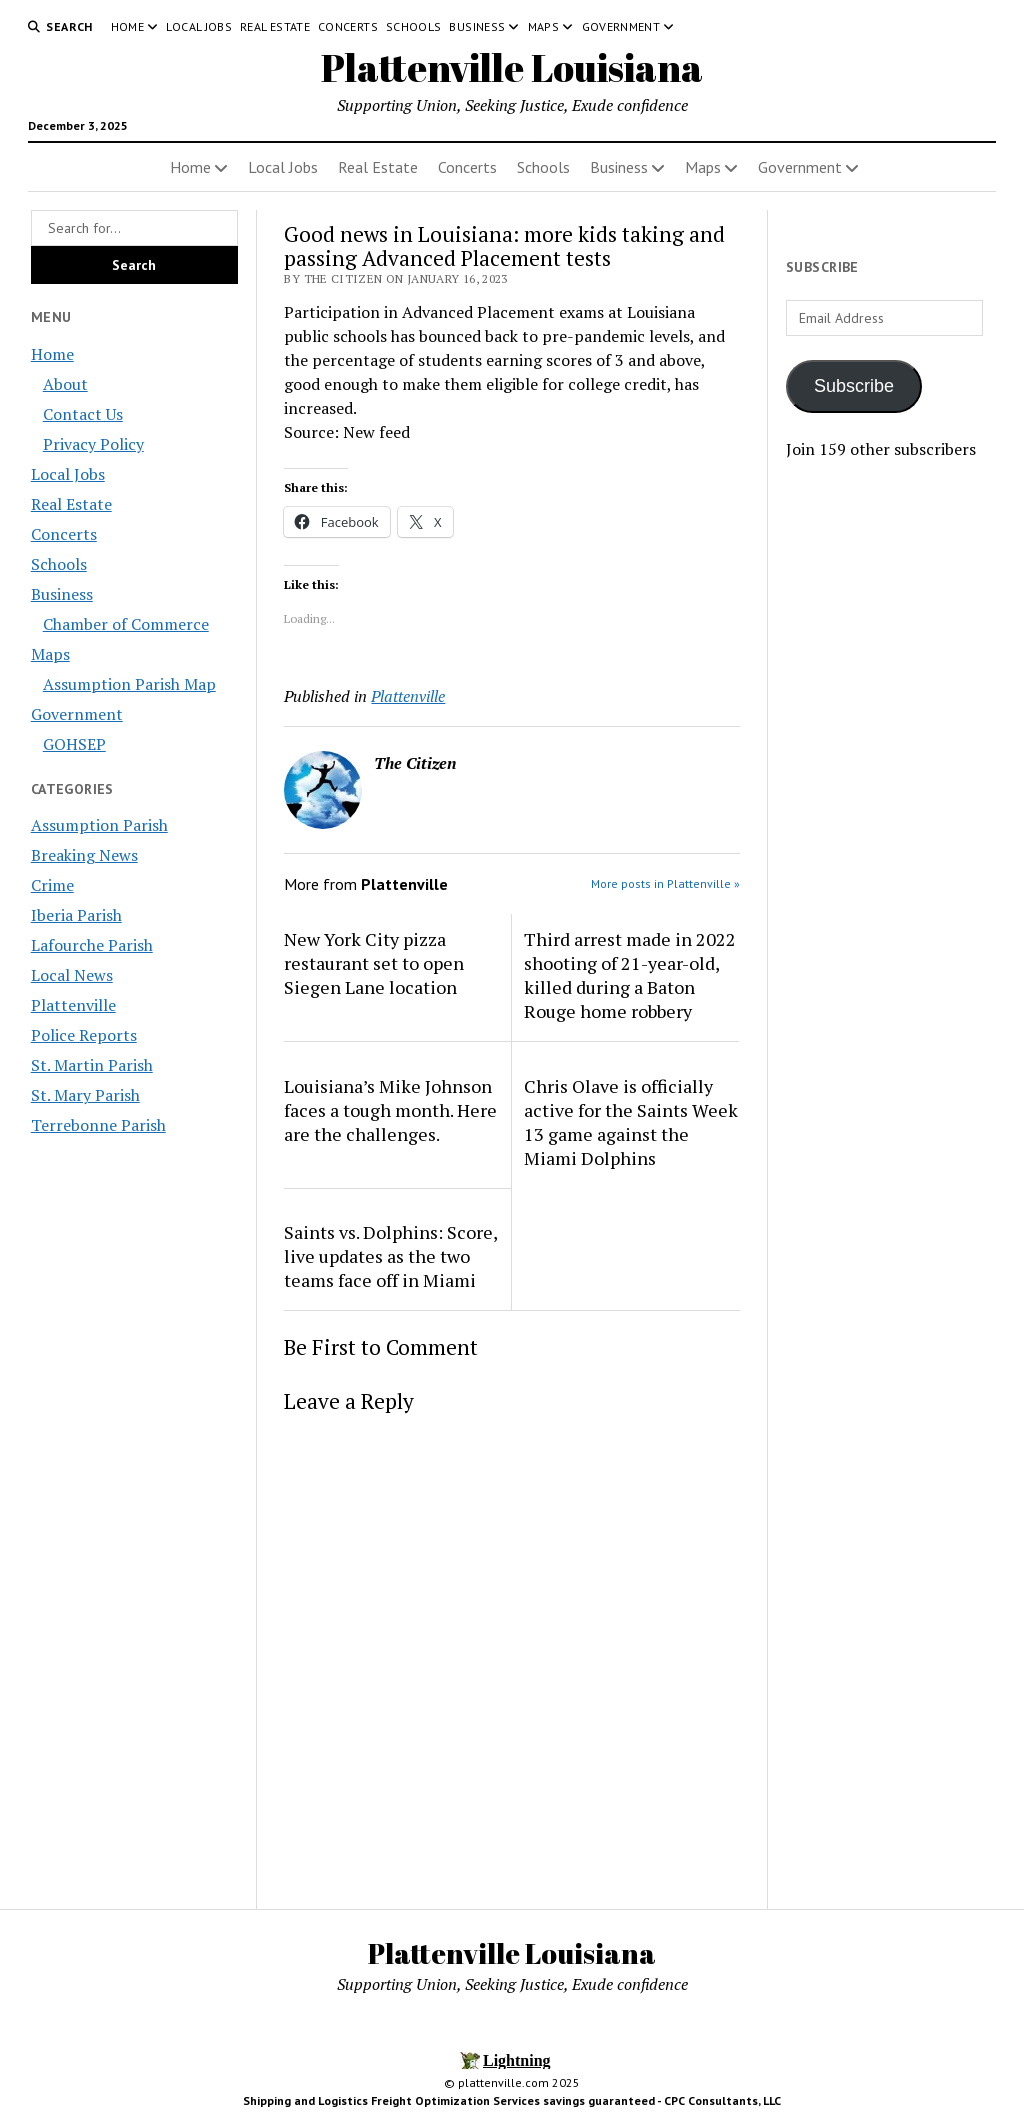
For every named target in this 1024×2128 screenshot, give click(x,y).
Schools (414, 26)
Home (127, 26)
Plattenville (73, 1005)
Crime (52, 885)
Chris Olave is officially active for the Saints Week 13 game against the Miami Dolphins (631, 1122)
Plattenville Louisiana (512, 67)
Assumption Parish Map (129, 684)
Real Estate (275, 26)
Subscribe (854, 386)
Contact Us (83, 414)
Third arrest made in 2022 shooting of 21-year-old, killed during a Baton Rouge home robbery (630, 975)
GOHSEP (74, 744)
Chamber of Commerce (126, 624)
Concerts (348, 26)
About (65, 384)
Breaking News (84, 855)
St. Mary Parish (85, 1095)
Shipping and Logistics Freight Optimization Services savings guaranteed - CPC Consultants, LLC (512, 2100)
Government (621, 26)
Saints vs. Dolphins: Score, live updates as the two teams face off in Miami (390, 1256)
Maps (543, 26)
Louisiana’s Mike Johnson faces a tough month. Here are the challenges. (390, 1110)
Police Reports (84, 1035)
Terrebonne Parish (98, 1125)
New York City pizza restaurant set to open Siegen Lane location (374, 963)
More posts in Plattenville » (665, 883)
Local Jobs (199, 26)
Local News (72, 975)
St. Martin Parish (92, 1065)
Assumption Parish (99, 825)
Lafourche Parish (92, 945)
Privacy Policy (93, 444)
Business (477, 26)
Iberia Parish (76, 915)
